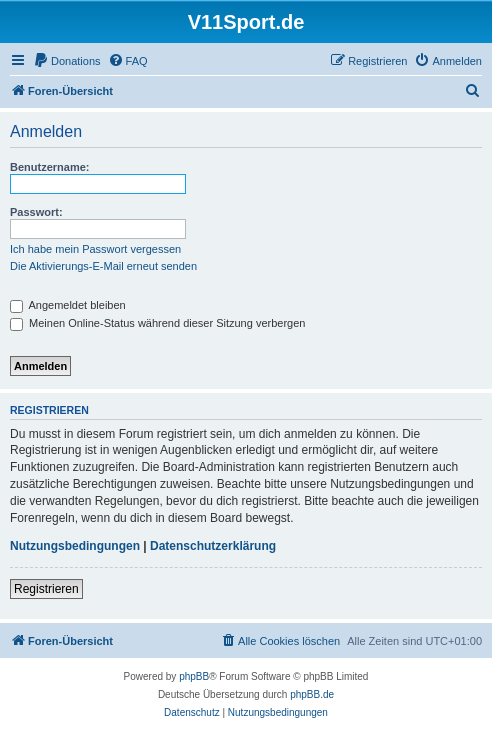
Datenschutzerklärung (213, 546)
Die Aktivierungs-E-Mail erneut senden (103, 266)
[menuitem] (67, 61)
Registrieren (46, 589)
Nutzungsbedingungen (75, 546)
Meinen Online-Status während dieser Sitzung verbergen (157, 323)
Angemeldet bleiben (68, 305)
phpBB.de (312, 694)
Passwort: (36, 212)
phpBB (194, 676)
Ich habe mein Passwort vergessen (95, 249)
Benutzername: (49, 167)
